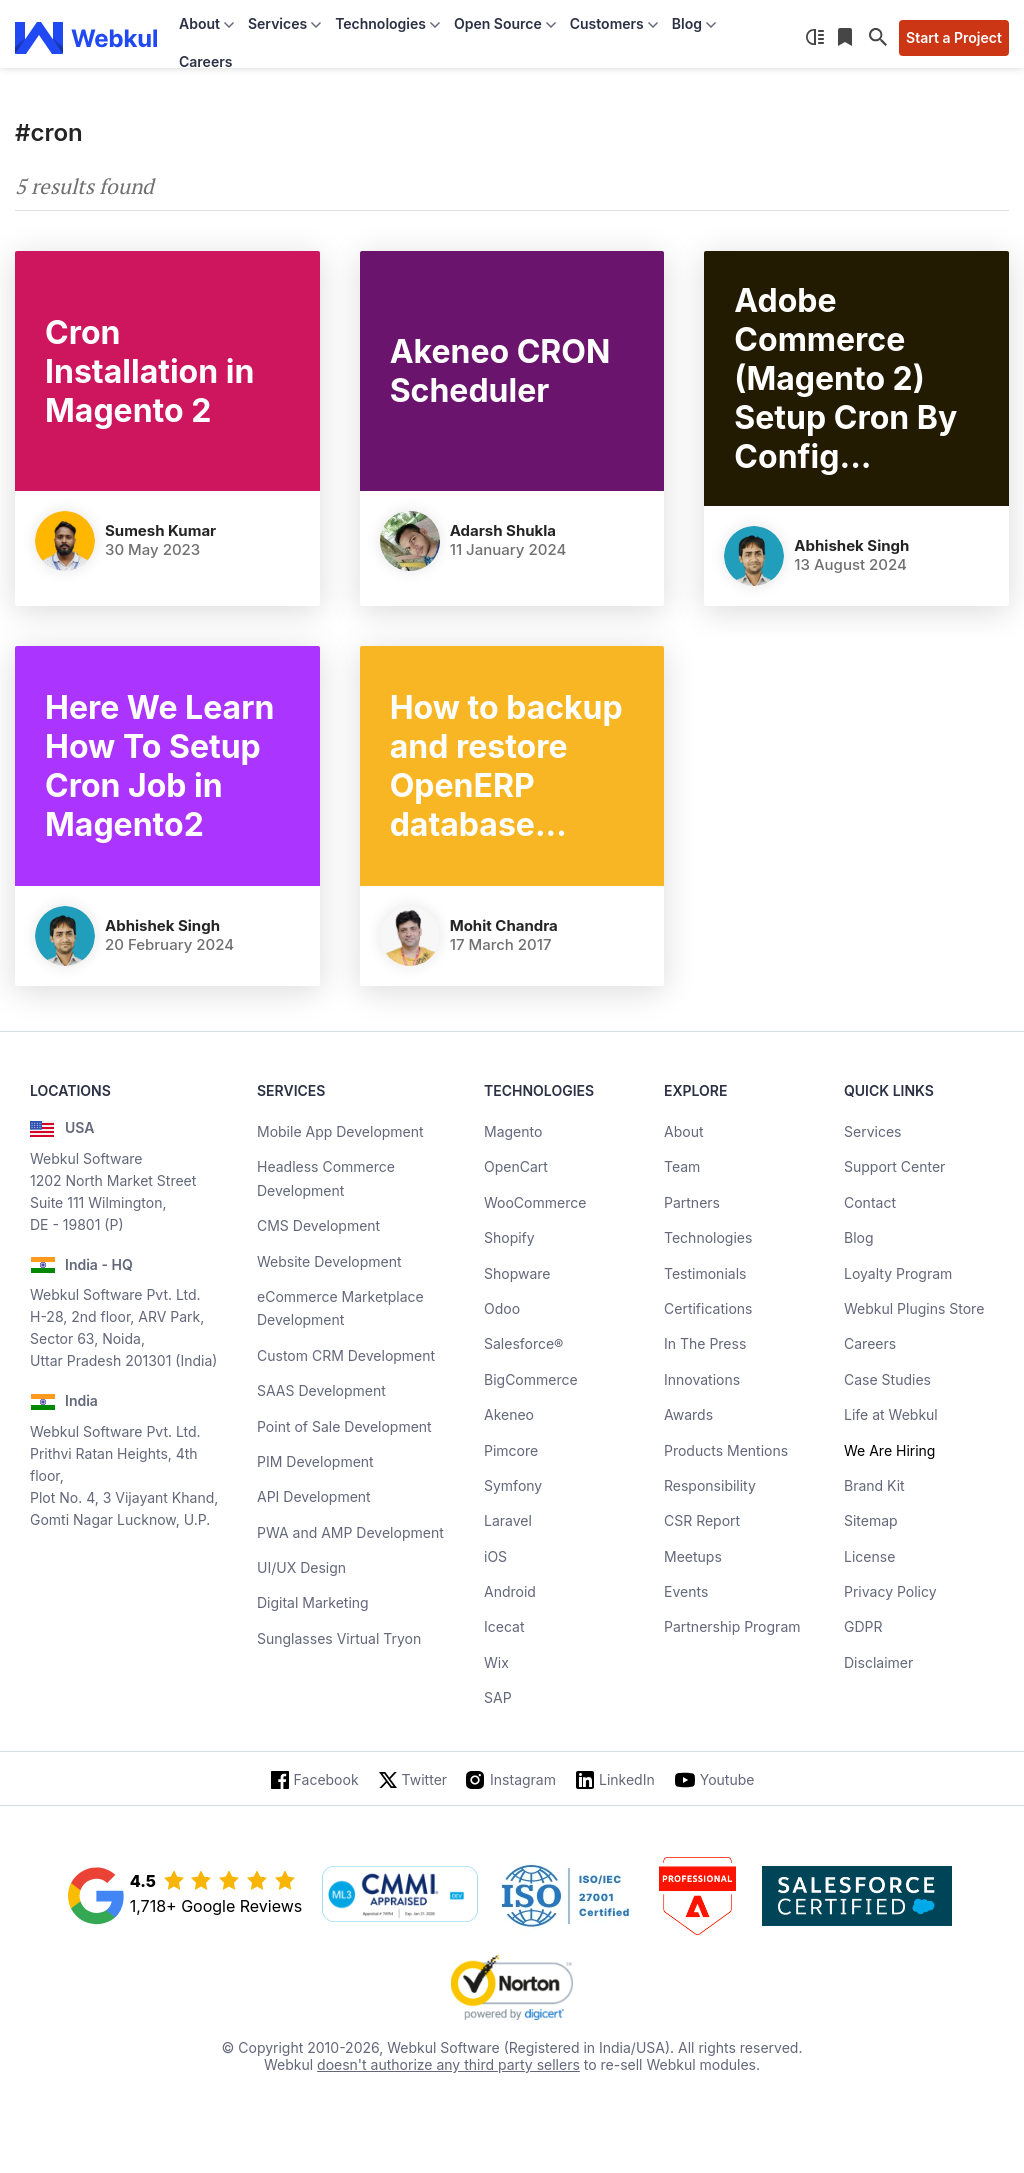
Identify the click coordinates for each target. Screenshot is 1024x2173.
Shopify (509, 1237)
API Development (314, 1496)
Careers (205, 61)
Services (872, 1131)
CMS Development (318, 1225)
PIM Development (315, 1461)
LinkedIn (627, 1779)
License (869, 1556)
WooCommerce (535, 1202)
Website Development (329, 1261)
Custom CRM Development (346, 1355)
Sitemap (871, 1520)
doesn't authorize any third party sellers (448, 2064)
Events (686, 1591)
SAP (498, 1697)
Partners (692, 1202)
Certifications (708, 1308)
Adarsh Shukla (503, 530)
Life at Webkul (891, 1414)
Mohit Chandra (504, 925)
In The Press (705, 1343)
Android (510, 1591)
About (683, 1131)
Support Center (894, 1166)
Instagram (523, 1779)
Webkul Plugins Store (914, 1308)
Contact (870, 1202)
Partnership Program (732, 1626)
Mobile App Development (340, 1131)
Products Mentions (726, 1450)
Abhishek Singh (851, 545)
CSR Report (702, 1520)
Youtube (727, 1779)
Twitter (424, 1779)
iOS (495, 1556)
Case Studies (887, 1379)
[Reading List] (847, 38)
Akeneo (509, 1414)
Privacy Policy (890, 1591)
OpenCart (516, 1166)
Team (682, 1166)
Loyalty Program (898, 1273)
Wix (496, 1662)
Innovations (702, 1379)
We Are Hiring (889, 1450)
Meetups (693, 1556)
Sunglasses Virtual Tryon (339, 1638)
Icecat (504, 1626)
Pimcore (511, 1450)
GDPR (863, 1626)
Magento (513, 1131)
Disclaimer (878, 1662)
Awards (688, 1414)
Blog (859, 1237)
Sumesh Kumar (160, 530)
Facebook (326, 1779)
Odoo (502, 1308)
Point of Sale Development (344, 1426)
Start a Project (954, 37)
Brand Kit (874, 1485)
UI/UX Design (301, 1567)
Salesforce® (523, 1343)
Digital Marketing (313, 1602)
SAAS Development (321, 1390)
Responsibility (710, 1485)
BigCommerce (531, 1379)
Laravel (508, 1520)
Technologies (708, 1237)
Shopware (517, 1273)
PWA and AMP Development (350, 1532)
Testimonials (705, 1273)
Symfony (513, 1485)
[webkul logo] (86, 38)
